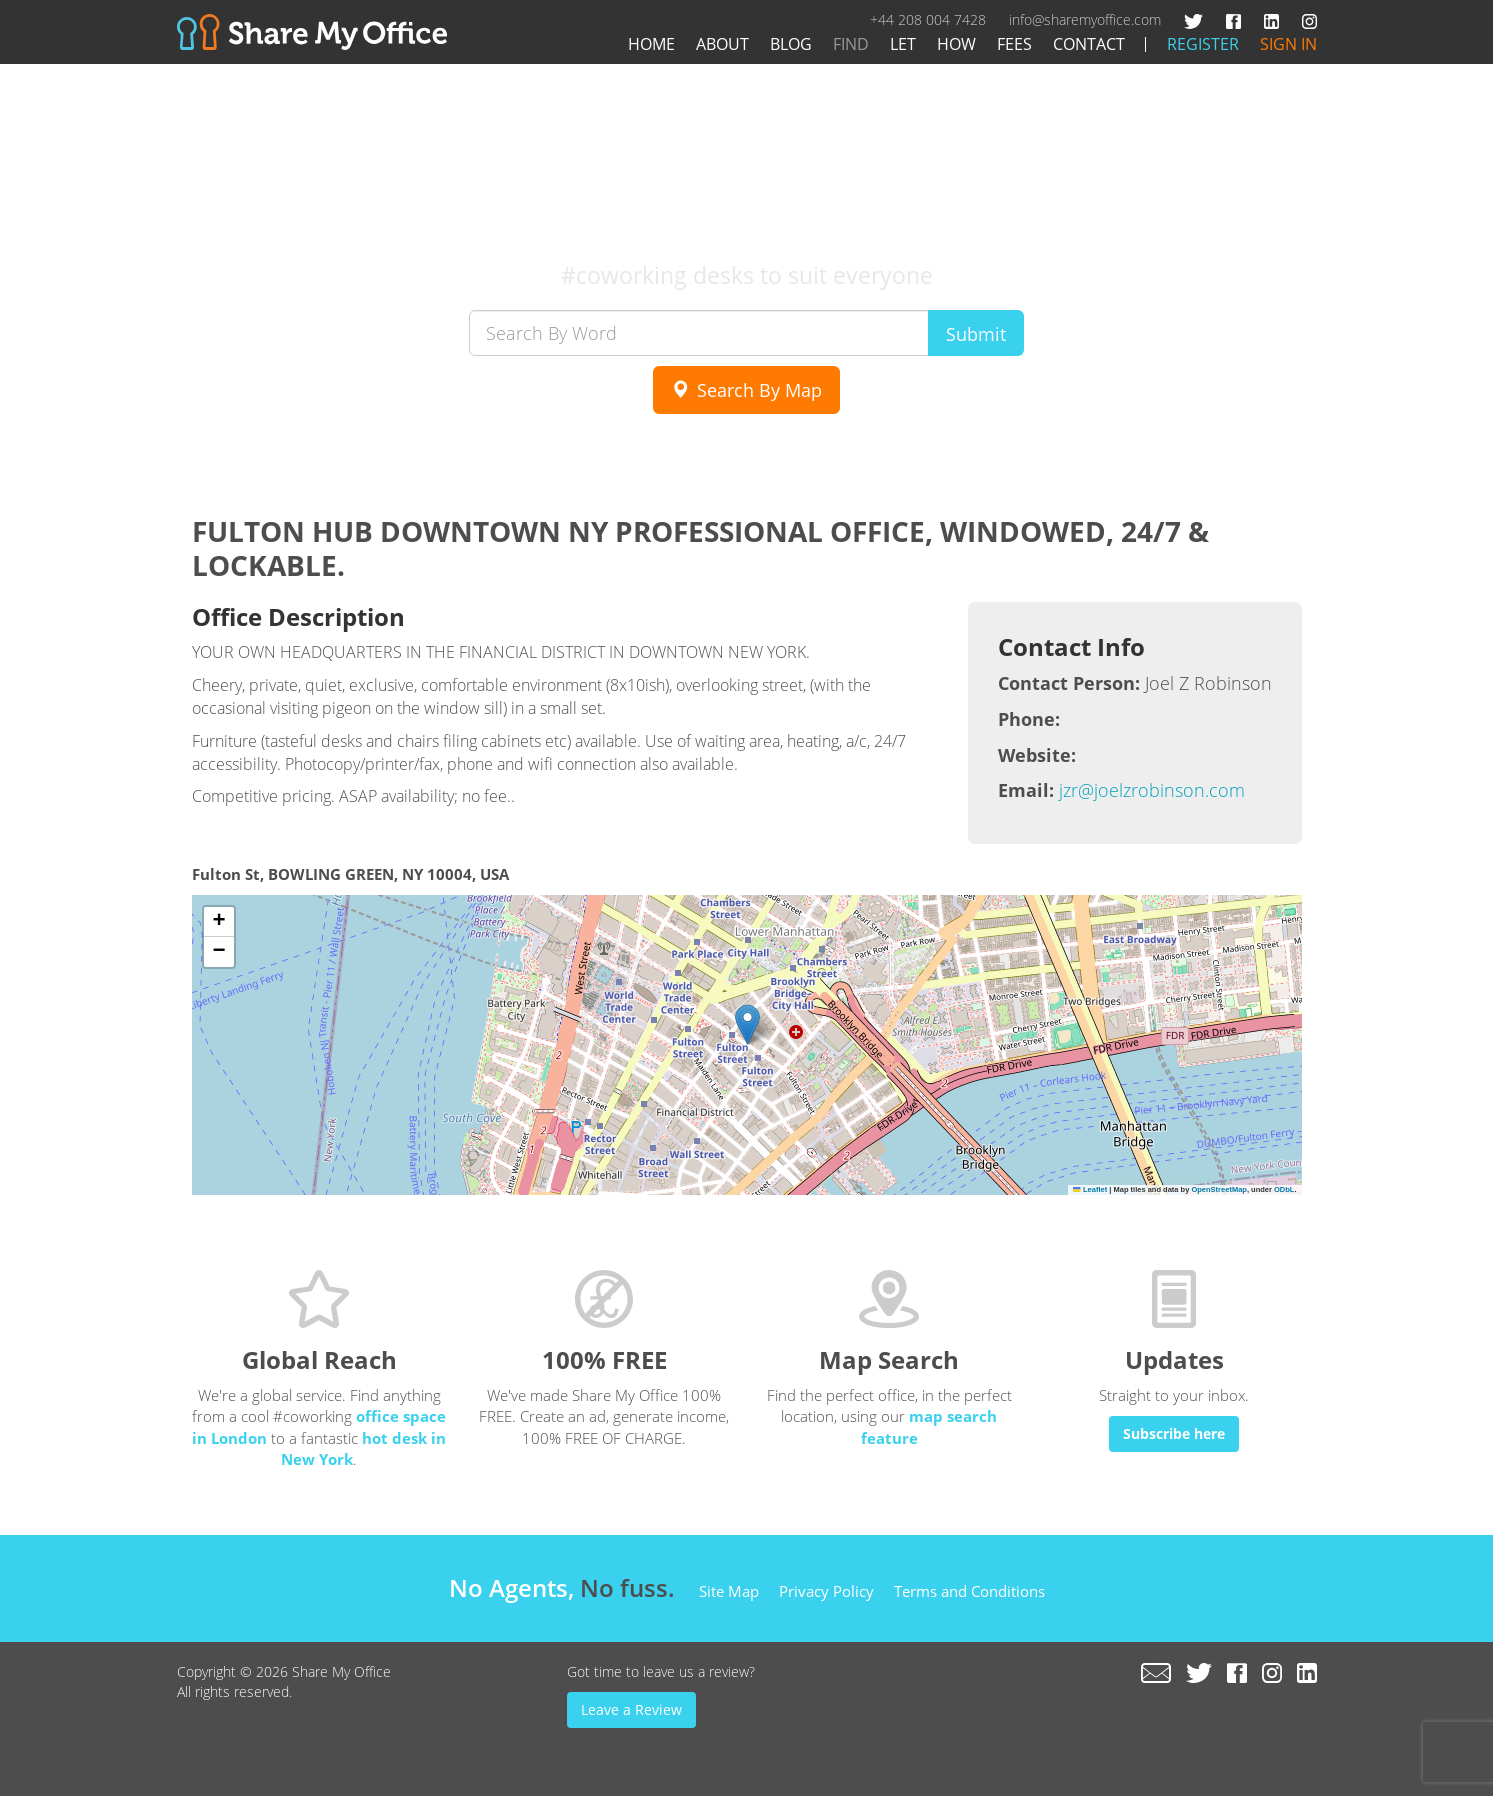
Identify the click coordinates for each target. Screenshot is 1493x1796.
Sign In (1288, 44)
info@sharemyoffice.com (1085, 19)
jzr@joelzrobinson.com (1152, 790)
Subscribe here (1174, 1433)
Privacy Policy (826, 1591)
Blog (791, 44)
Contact (1089, 44)
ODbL (1284, 1189)
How (956, 44)
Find (851, 44)
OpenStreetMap (1218, 1189)
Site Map (729, 1591)
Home (651, 44)
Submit (976, 334)
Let (903, 44)
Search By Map (746, 390)
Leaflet (1090, 1189)
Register (1203, 44)
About (722, 44)
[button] (747, 1024)
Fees (1014, 44)
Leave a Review (631, 1709)
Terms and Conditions (969, 1591)
